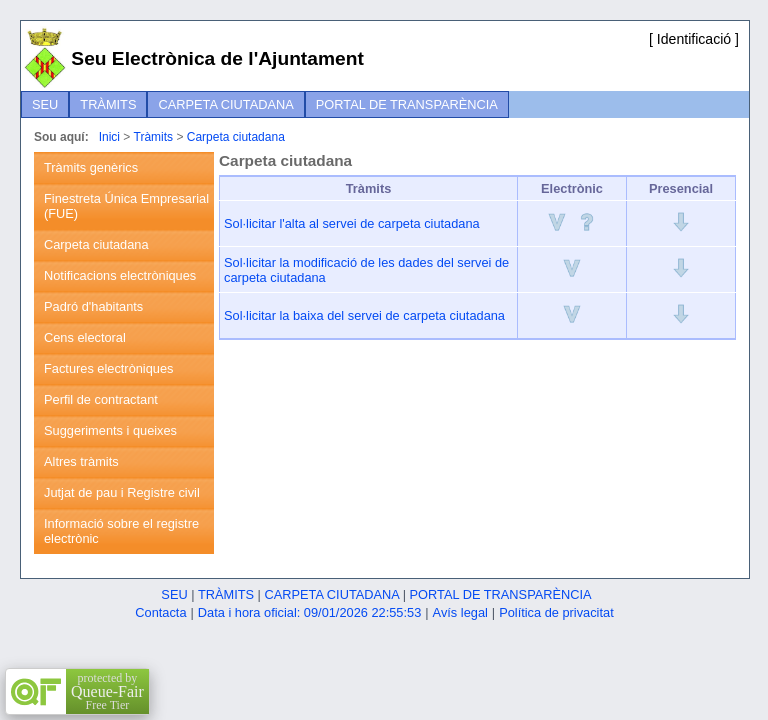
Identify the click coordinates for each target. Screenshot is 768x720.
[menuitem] (45, 104)
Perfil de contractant (101, 399)
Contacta (160, 612)
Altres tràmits (81, 461)
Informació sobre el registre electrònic (121, 531)
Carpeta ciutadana (225, 104)
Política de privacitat (556, 612)
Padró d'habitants (93, 306)
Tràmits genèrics (91, 167)
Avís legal (460, 612)
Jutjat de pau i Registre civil (122, 492)
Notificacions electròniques (120, 275)
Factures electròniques (108, 368)
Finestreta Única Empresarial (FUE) (126, 206)
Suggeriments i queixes (110, 430)
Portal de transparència (407, 104)
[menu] (124, 353)
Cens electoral (85, 337)
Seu (45, 104)
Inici (109, 137)
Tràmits (108, 104)
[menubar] (265, 104)
